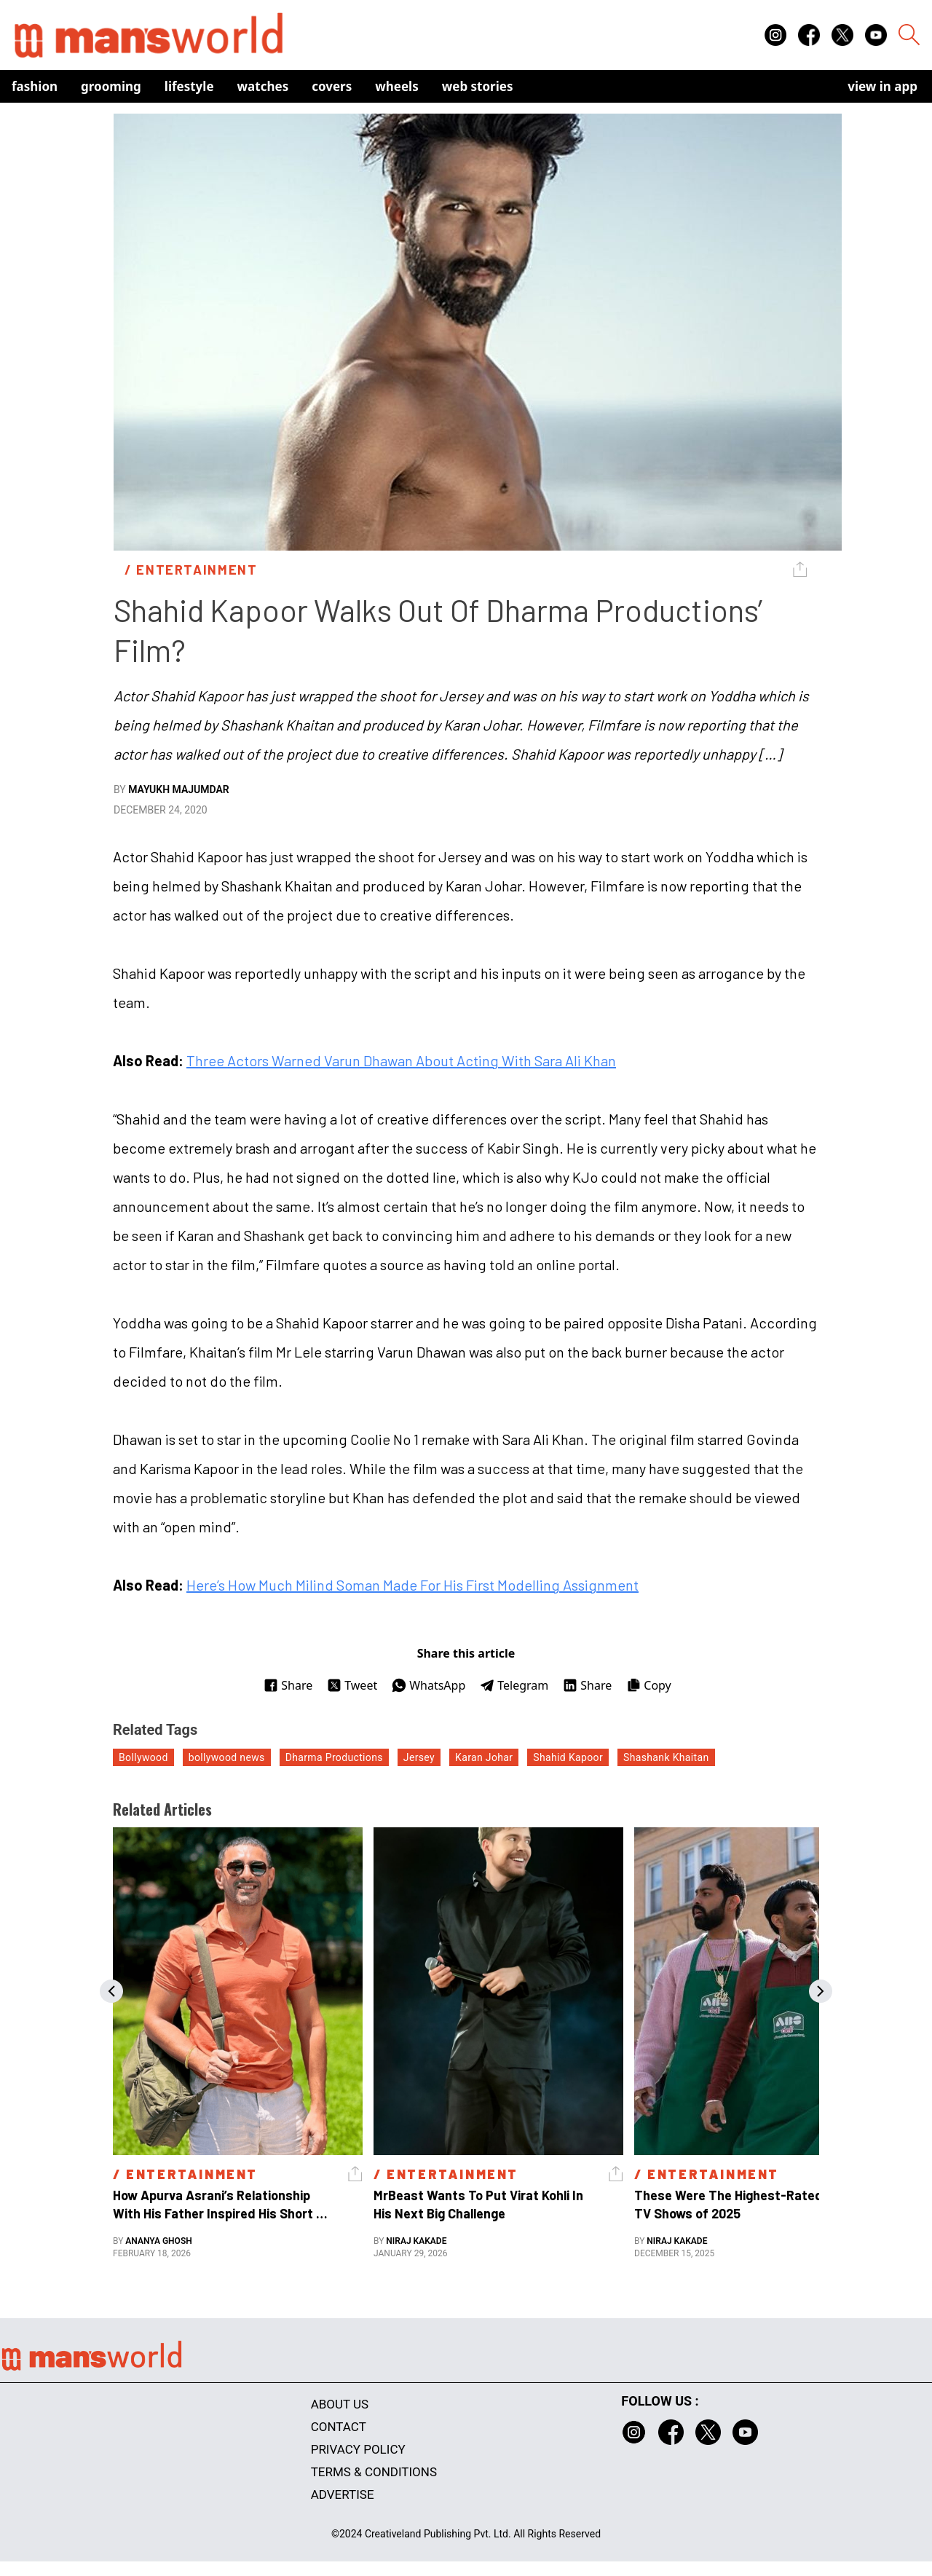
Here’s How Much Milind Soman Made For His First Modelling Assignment (412, 1585)
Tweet (352, 1685)
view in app (882, 86)
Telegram (514, 1685)
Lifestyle (189, 86)
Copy (648, 1685)
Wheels (397, 86)
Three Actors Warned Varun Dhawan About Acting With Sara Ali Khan (401, 1060)
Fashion (35, 86)
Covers (332, 86)
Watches (263, 86)
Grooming (111, 86)
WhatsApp (428, 1685)
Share (288, 1685)
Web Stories (477, 86)
